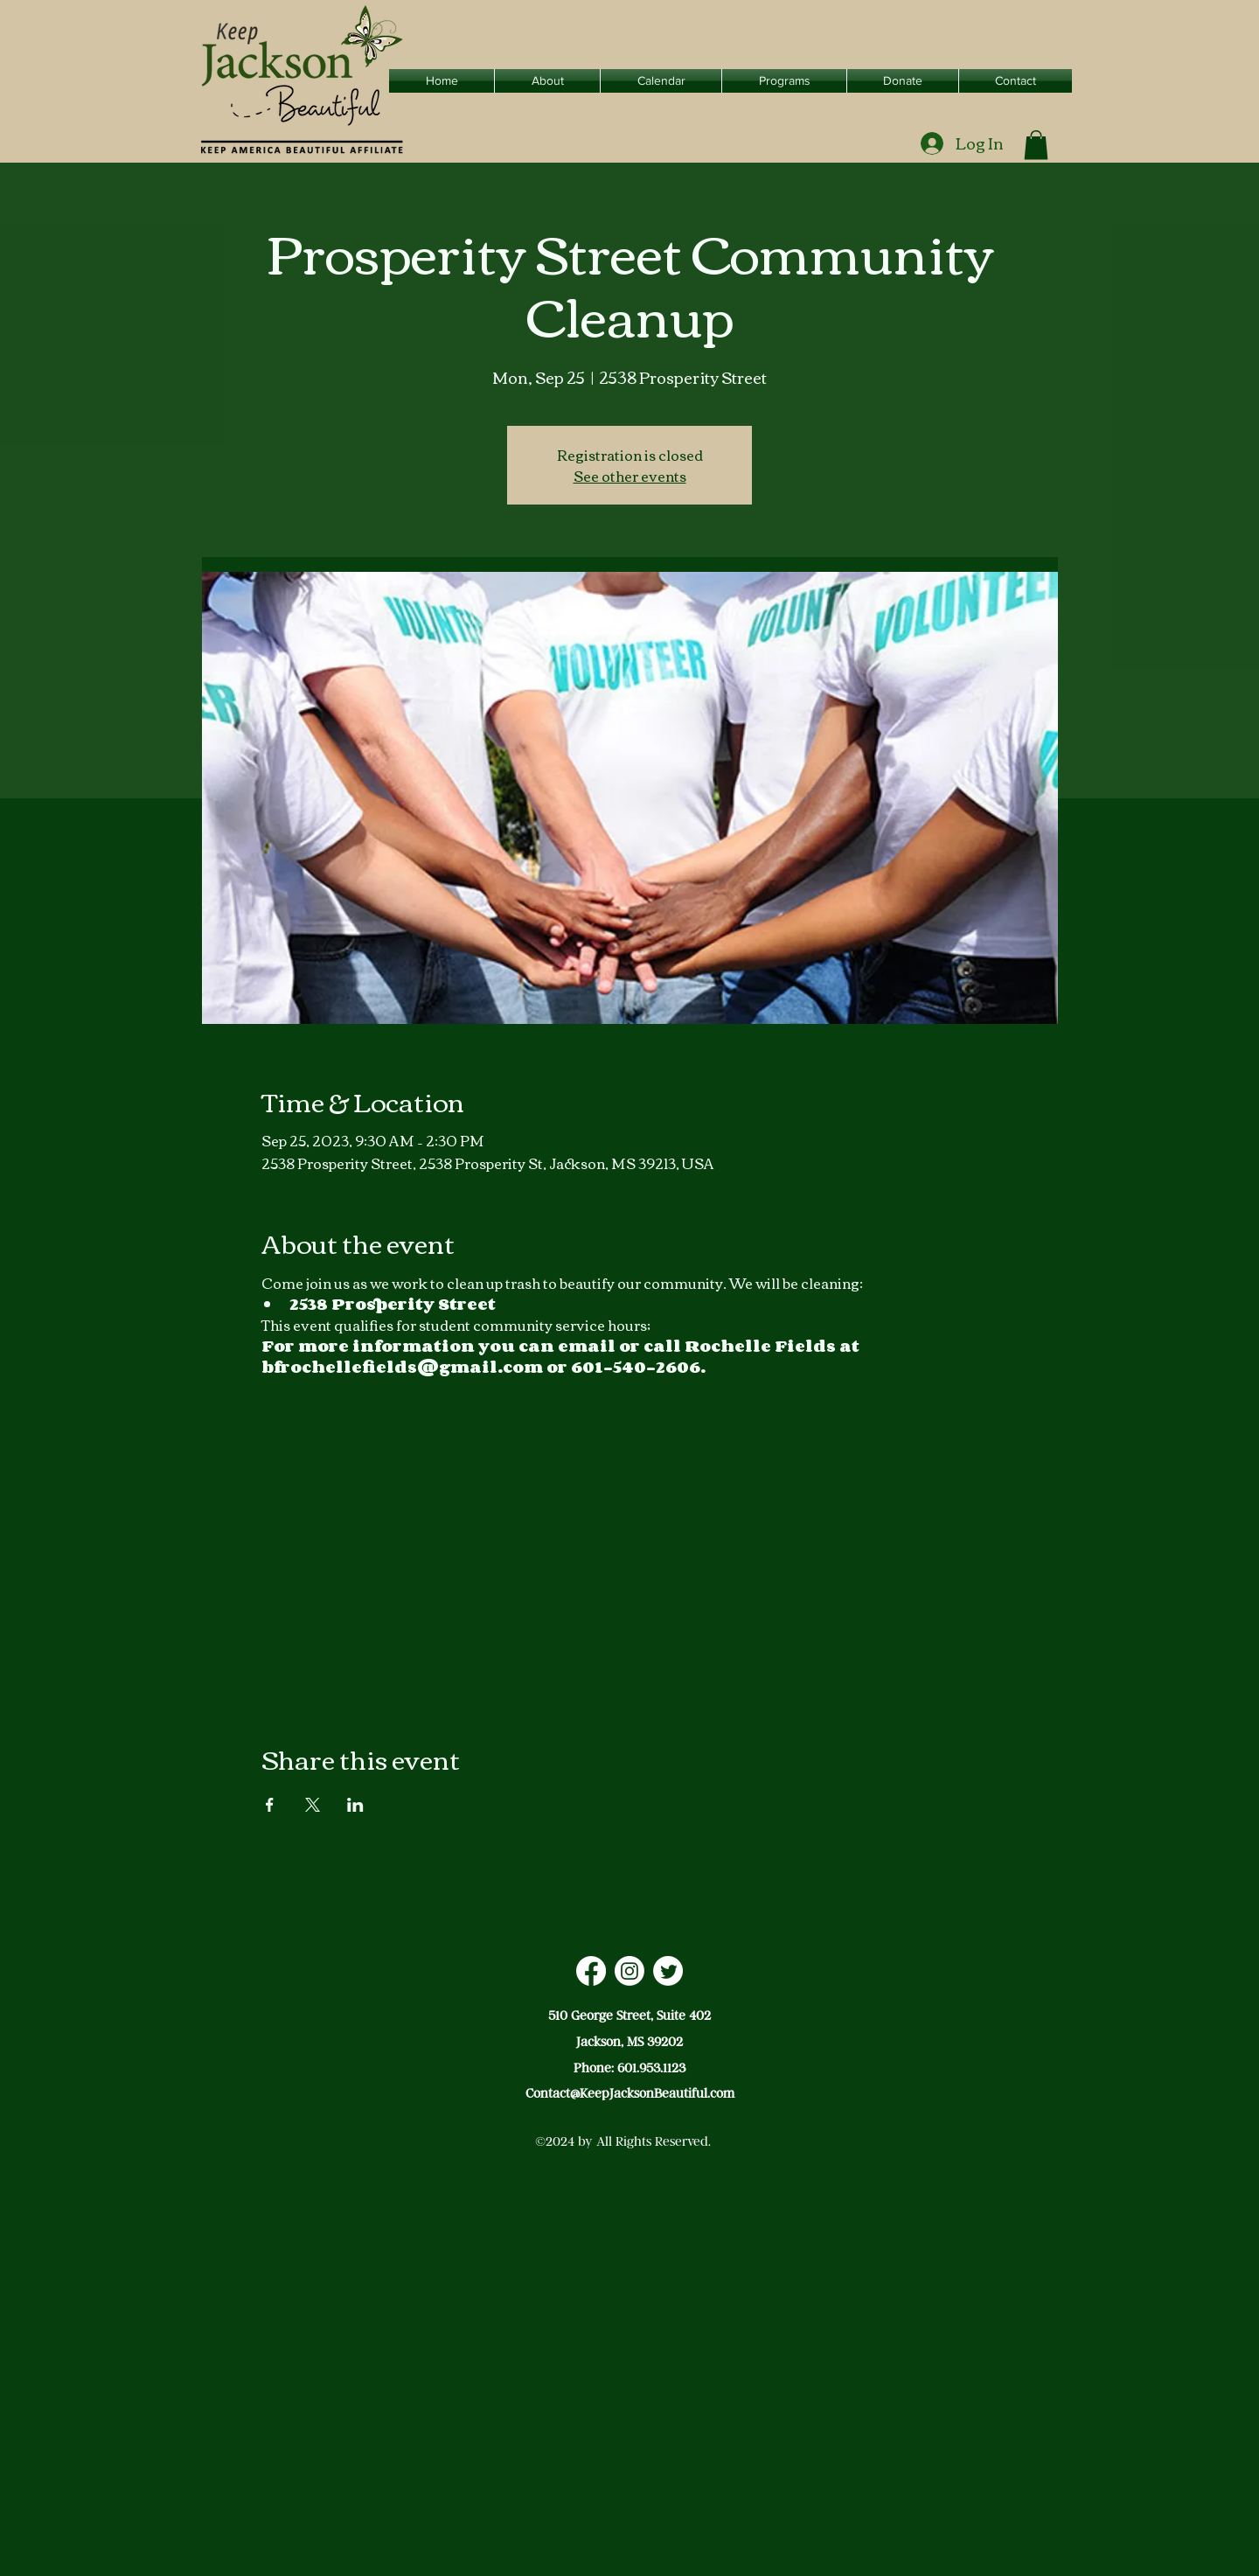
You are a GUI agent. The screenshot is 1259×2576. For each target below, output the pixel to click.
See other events (630, 476)
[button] (1036, 144)
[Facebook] (591, 1971)
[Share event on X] (312, 1805)
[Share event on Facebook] (269, 1805)
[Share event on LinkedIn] (355, 1805)
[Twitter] (668, 1971)
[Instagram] (629, 1971)
